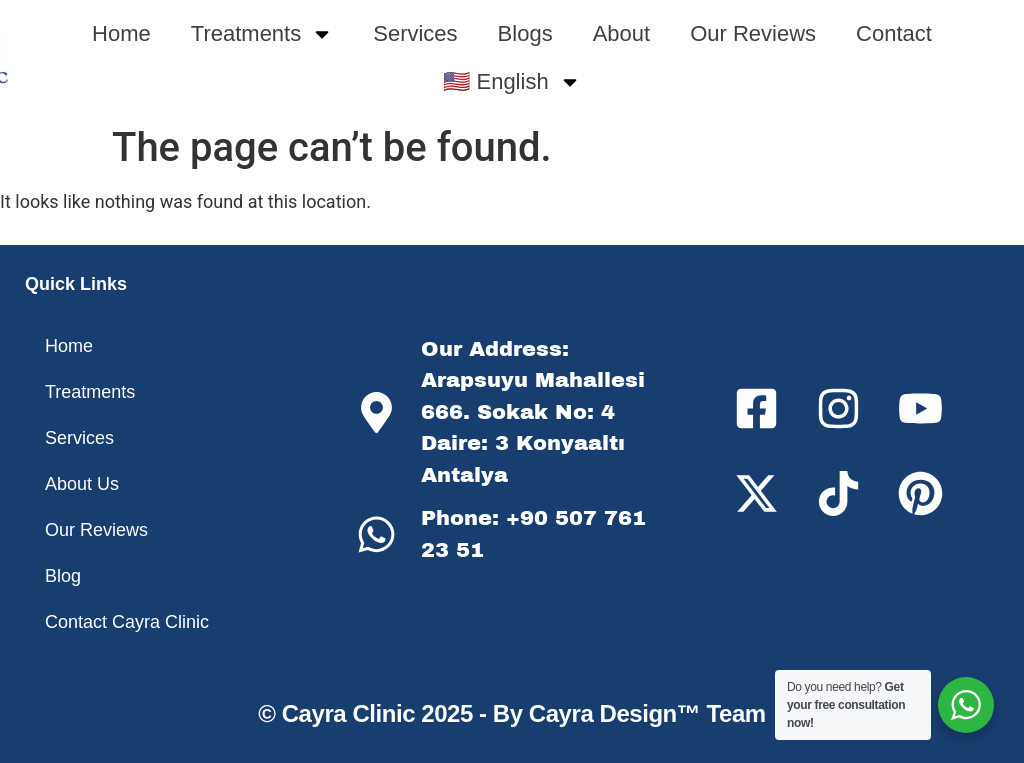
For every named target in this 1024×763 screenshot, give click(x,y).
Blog (63, 576)
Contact (894, 33)
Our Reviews (753, 33)
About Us (82, 484)
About (622, 33)
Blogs (525, 33)
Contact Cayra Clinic (127, 622)
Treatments (262, 34)
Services (415, 33)
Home (121, 33)
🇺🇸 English (511, 82)
